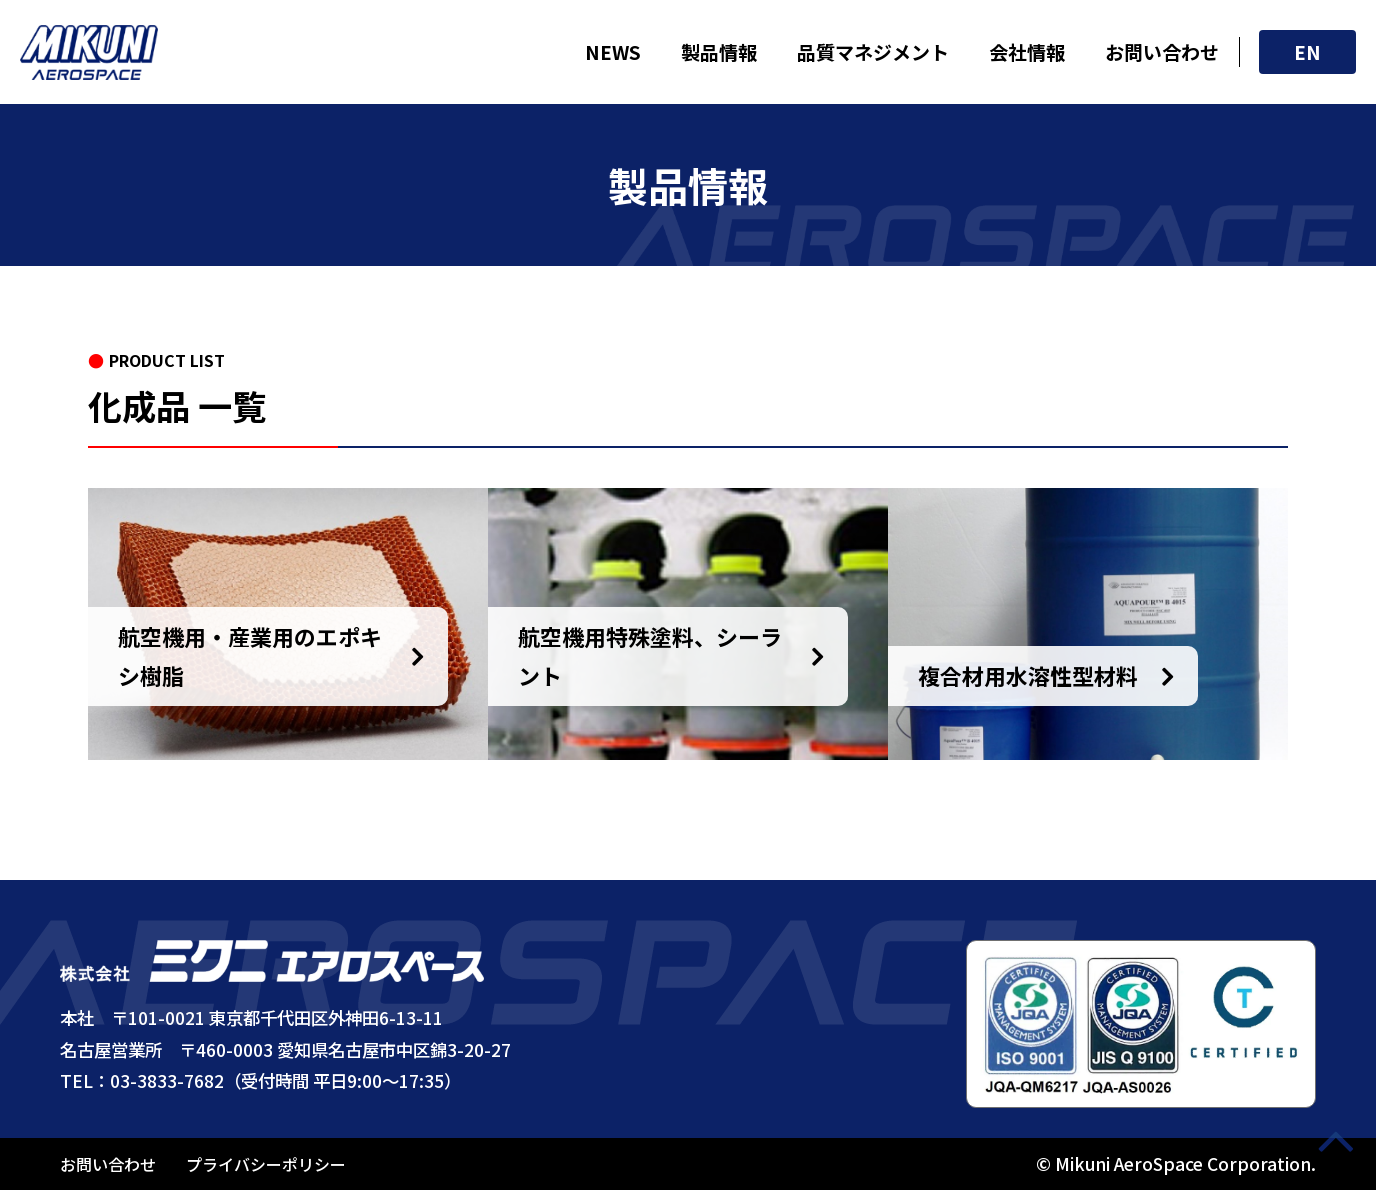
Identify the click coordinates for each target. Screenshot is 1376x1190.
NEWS (613, 51)
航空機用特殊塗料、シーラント (650, 656)
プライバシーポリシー (266, 1164)
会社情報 (1027, 51)
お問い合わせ (1162, 51)
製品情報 (719, 51)
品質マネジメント (873, 51)
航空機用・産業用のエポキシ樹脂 (250, 656)
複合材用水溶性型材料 (1028, 675)
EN (1307, 51)
